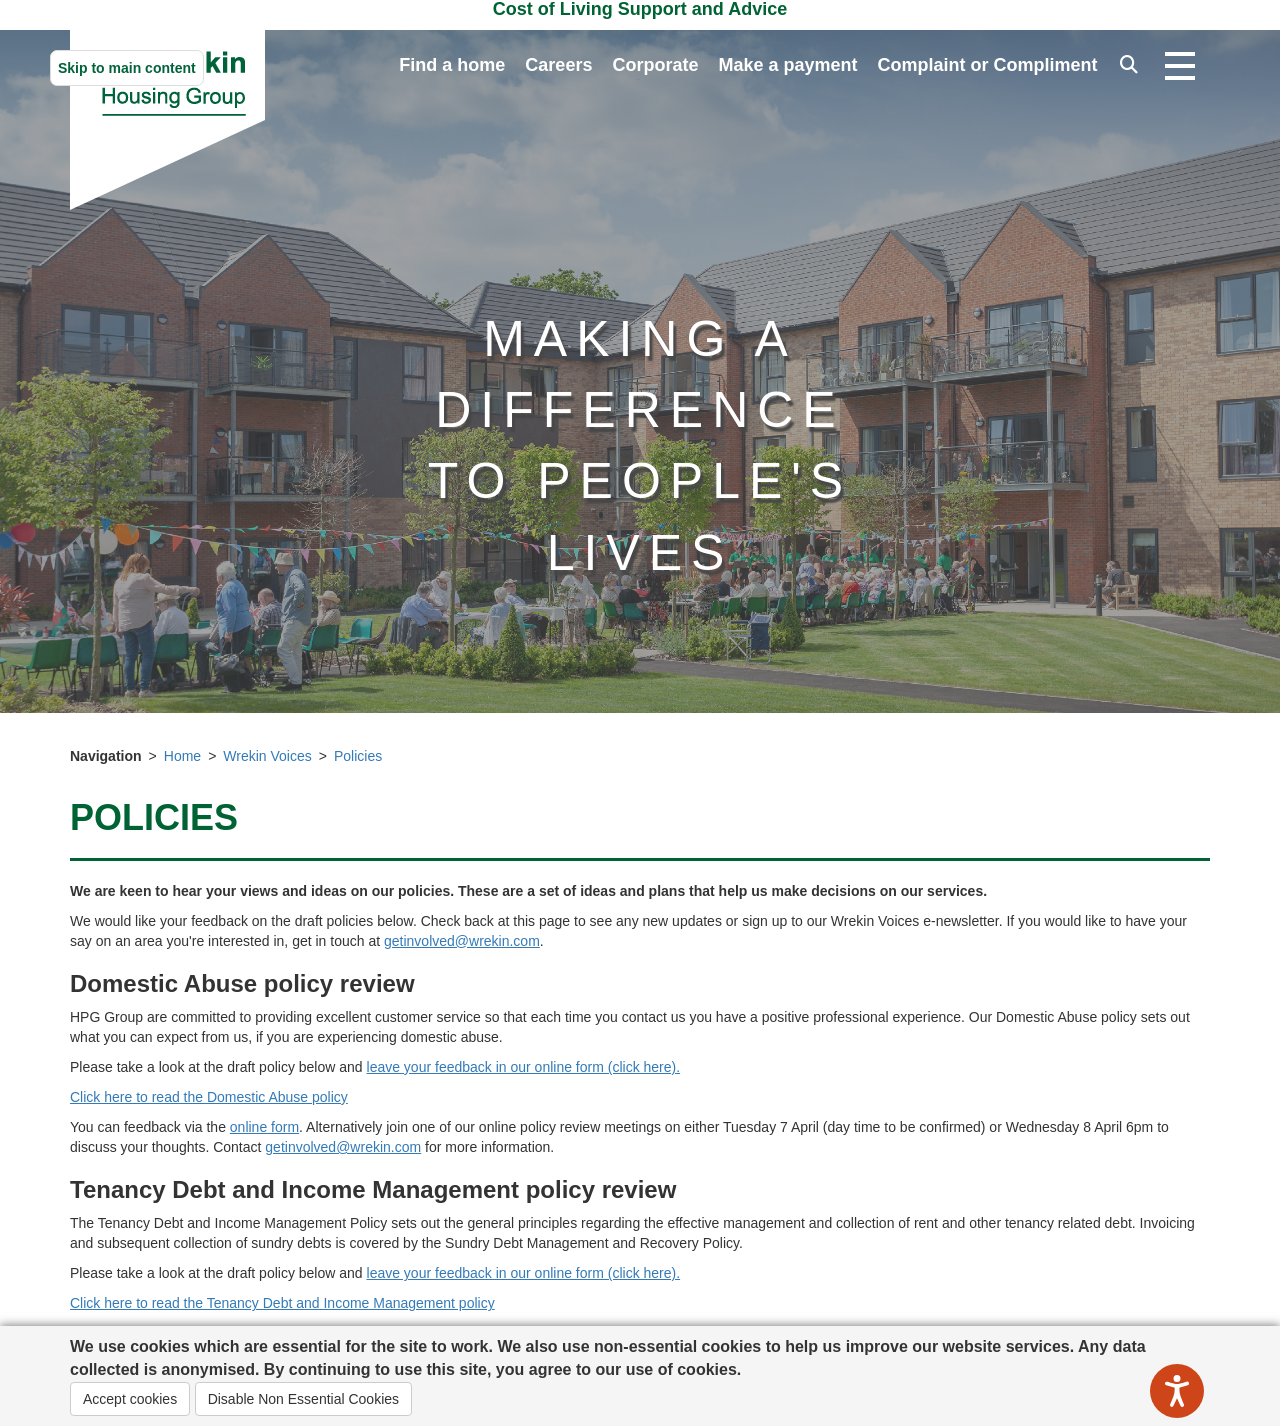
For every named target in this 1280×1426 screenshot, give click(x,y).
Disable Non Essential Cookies (303, 1399)
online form (264, 1127)
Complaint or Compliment (988, 65)
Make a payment (787, 65)
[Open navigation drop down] (1180, 67)
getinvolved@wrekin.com (462, 941)
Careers (558, 65)
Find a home (452, 65)
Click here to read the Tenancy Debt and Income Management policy (282, 1303)
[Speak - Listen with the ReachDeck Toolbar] (1177, 1391)
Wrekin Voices (267, 756)
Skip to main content (127, 68)
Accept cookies (130, 1399)
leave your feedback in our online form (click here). (524, 1067)
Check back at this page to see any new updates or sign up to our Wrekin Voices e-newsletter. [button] (714, 921)
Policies (358, 756)
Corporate (655, 65)
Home (182, 756)
